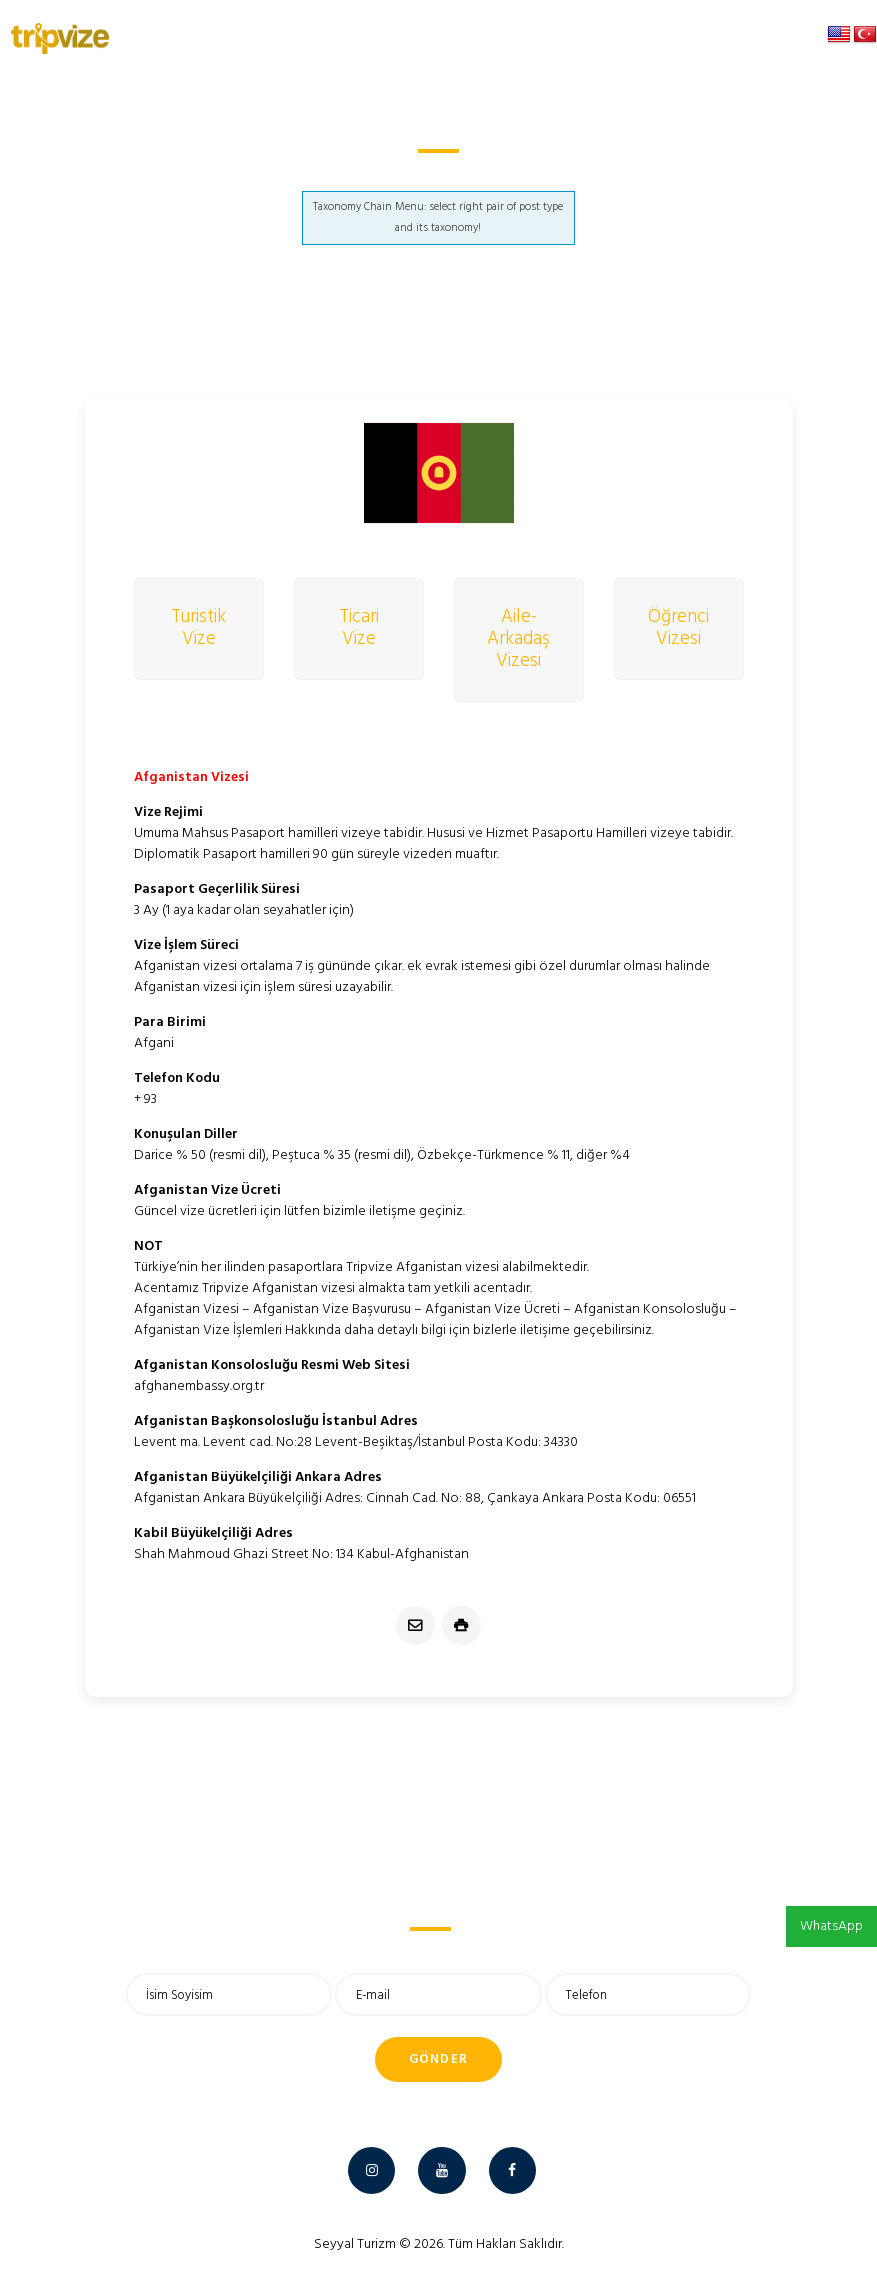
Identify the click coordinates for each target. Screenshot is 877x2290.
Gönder (439, 2059)
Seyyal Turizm (355, 2244)
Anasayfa (325, 174)
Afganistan (412, 174)
